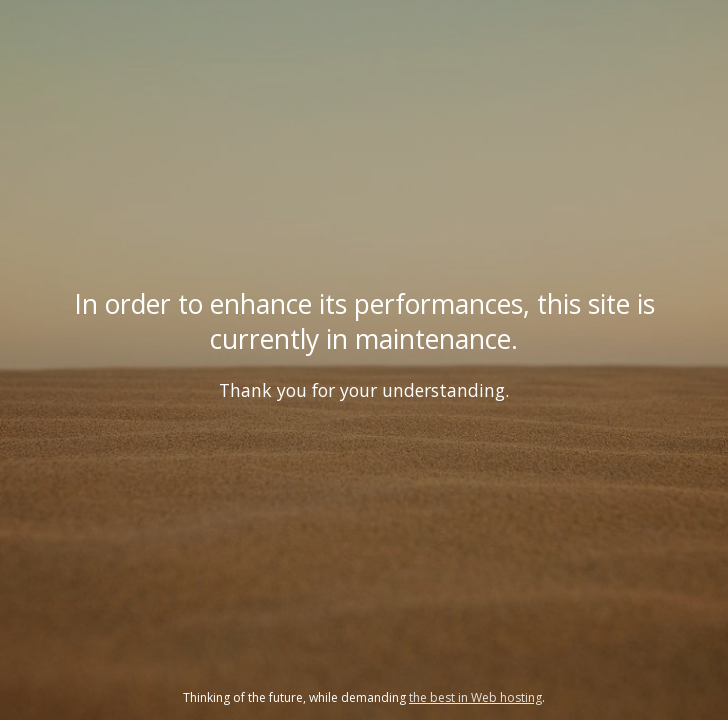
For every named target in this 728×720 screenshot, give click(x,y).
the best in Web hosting (475, 697)
